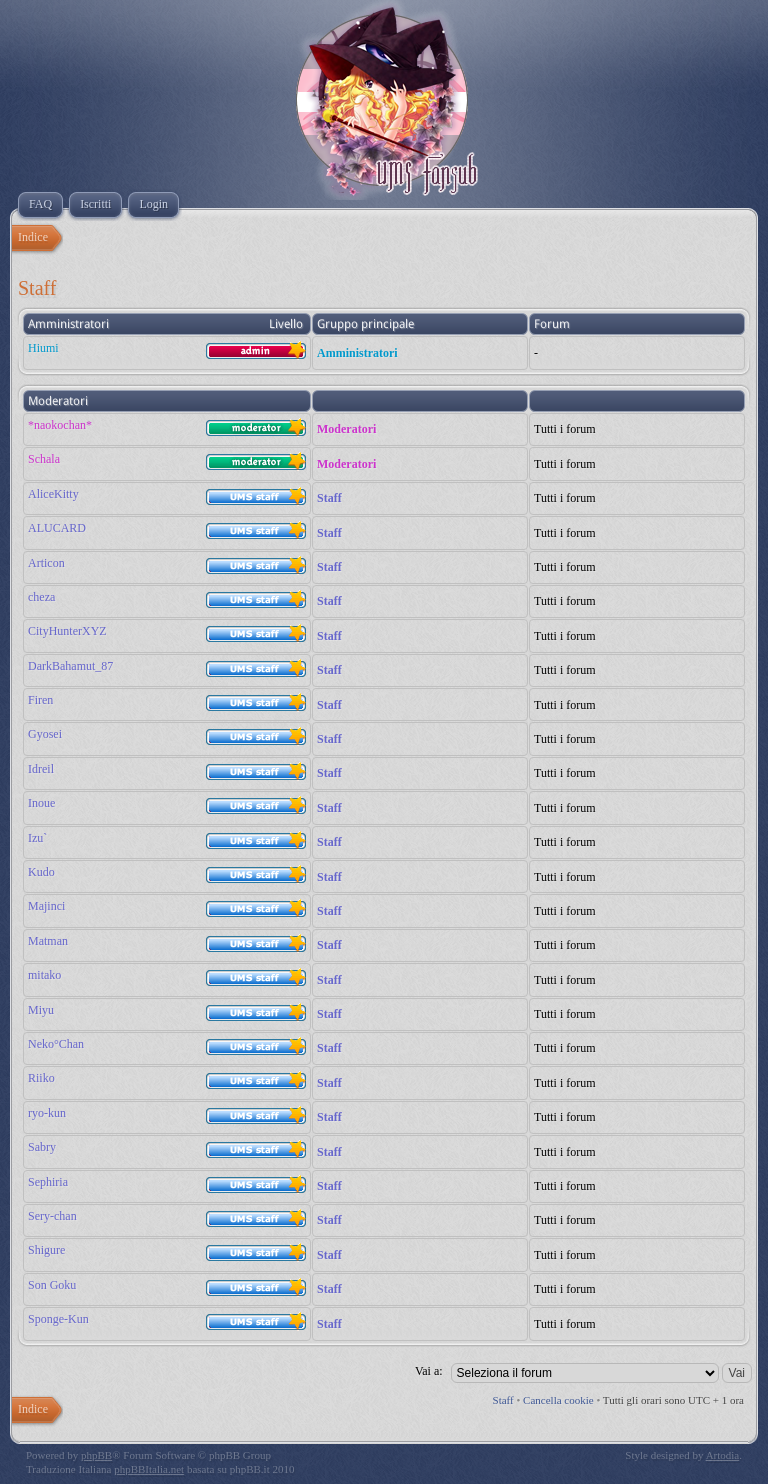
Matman (48, 941)
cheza (41, 597)
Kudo (41, 872)
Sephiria (48, 1182)
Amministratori (357, 353)
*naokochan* (60, 425)
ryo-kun (47, 1113)
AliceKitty (53, 494)
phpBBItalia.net (149, 1469)
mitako (44, 975)
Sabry (42, 1147)
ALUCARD (57, 528)
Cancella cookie (558, 1400)
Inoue (41, 803)
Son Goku (52, 1285)
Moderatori (346, 429)
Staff (329, 498)
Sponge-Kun (58, 1319)
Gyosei (45, 734)
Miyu (41, 1010)
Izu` (37, 838)
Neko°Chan (56, 1044)
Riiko (41, 1078)
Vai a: (429, 1371)
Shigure (46, 1250)
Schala (44, 459)
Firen (40, 700)
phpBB (96, 1455)
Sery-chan (52, 1216)
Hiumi (43, 348)
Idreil (41, 769)
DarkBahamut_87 (70, 666)
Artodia (723, 1455)
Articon (46, 563)
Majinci (46, 906)
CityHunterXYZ (67, 631)
